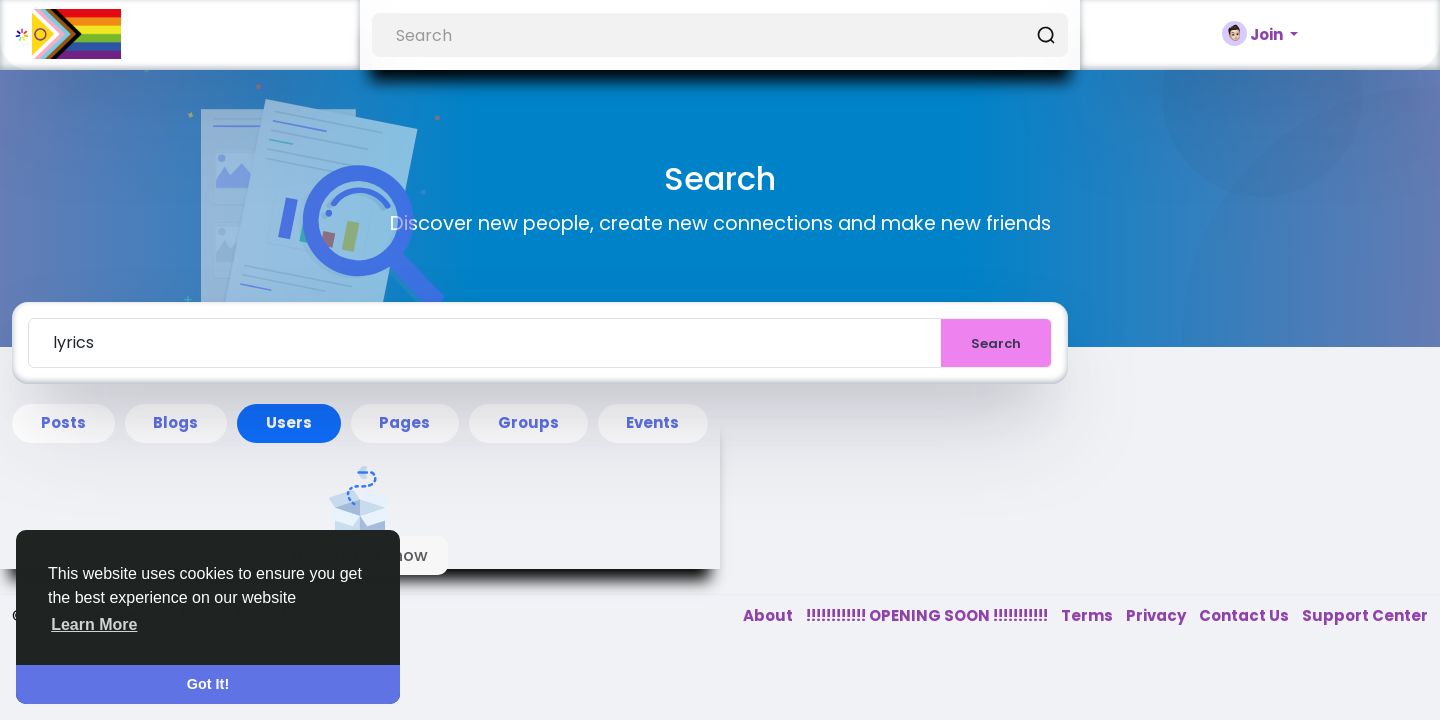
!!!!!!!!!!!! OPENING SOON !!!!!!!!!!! (928, 615)
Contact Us (1245, 615)
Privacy (1157, 615)
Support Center (1365, 615)
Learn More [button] (94, 624)
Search (996, 343)
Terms (1088, 615)
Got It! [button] (208, 684)
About (769, 615)
